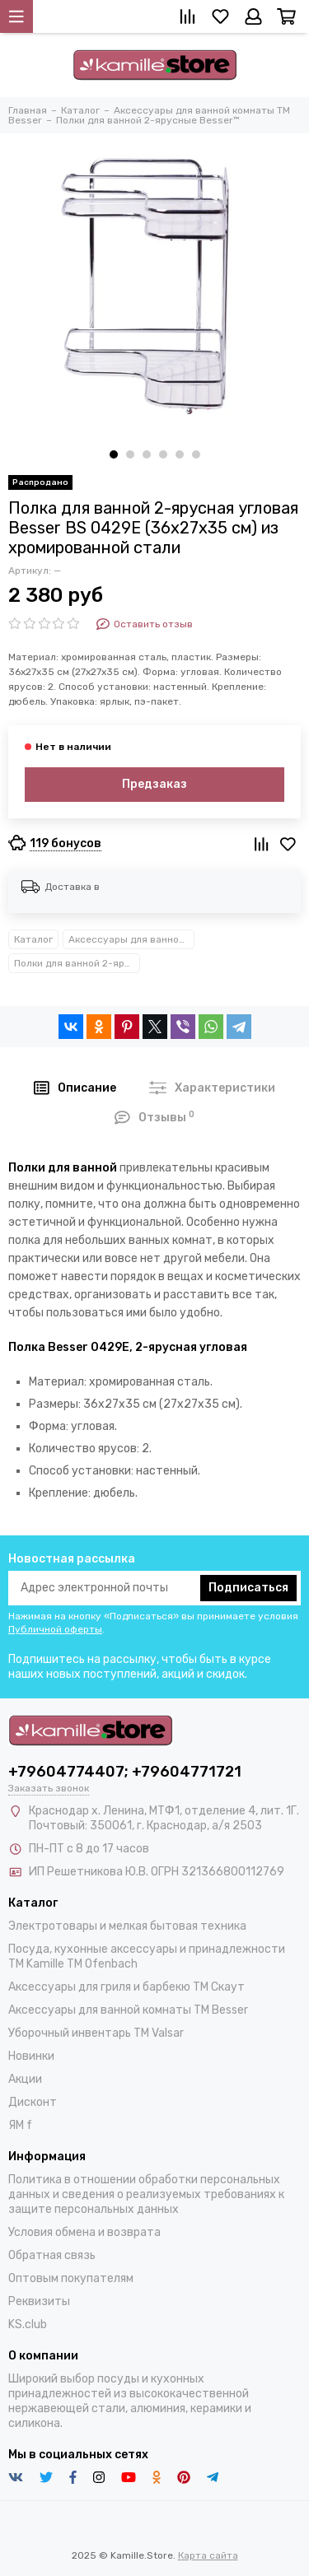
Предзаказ (154, 784)
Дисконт (32, 2102)
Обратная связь (52, 2255)
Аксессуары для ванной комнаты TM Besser (131, 939)
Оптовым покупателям (70, 2278)
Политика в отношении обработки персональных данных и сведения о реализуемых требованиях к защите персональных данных (146, 2194)
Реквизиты (39, 2301)
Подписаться (248, 1588)
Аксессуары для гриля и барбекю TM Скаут (126, 1987)
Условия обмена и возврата (84, 2232)
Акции (25, 2079)
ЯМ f (20, 2125)
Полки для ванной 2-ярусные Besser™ (77, 963)
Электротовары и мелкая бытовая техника (127, 1926)
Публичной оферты (55, 1629)
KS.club (27, 2324)
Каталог (33, 939)
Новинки (31, 2056)
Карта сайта (208, 2555)
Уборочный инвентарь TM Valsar (96, 2033)
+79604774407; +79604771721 (124, 1772)
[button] (114, 454)
